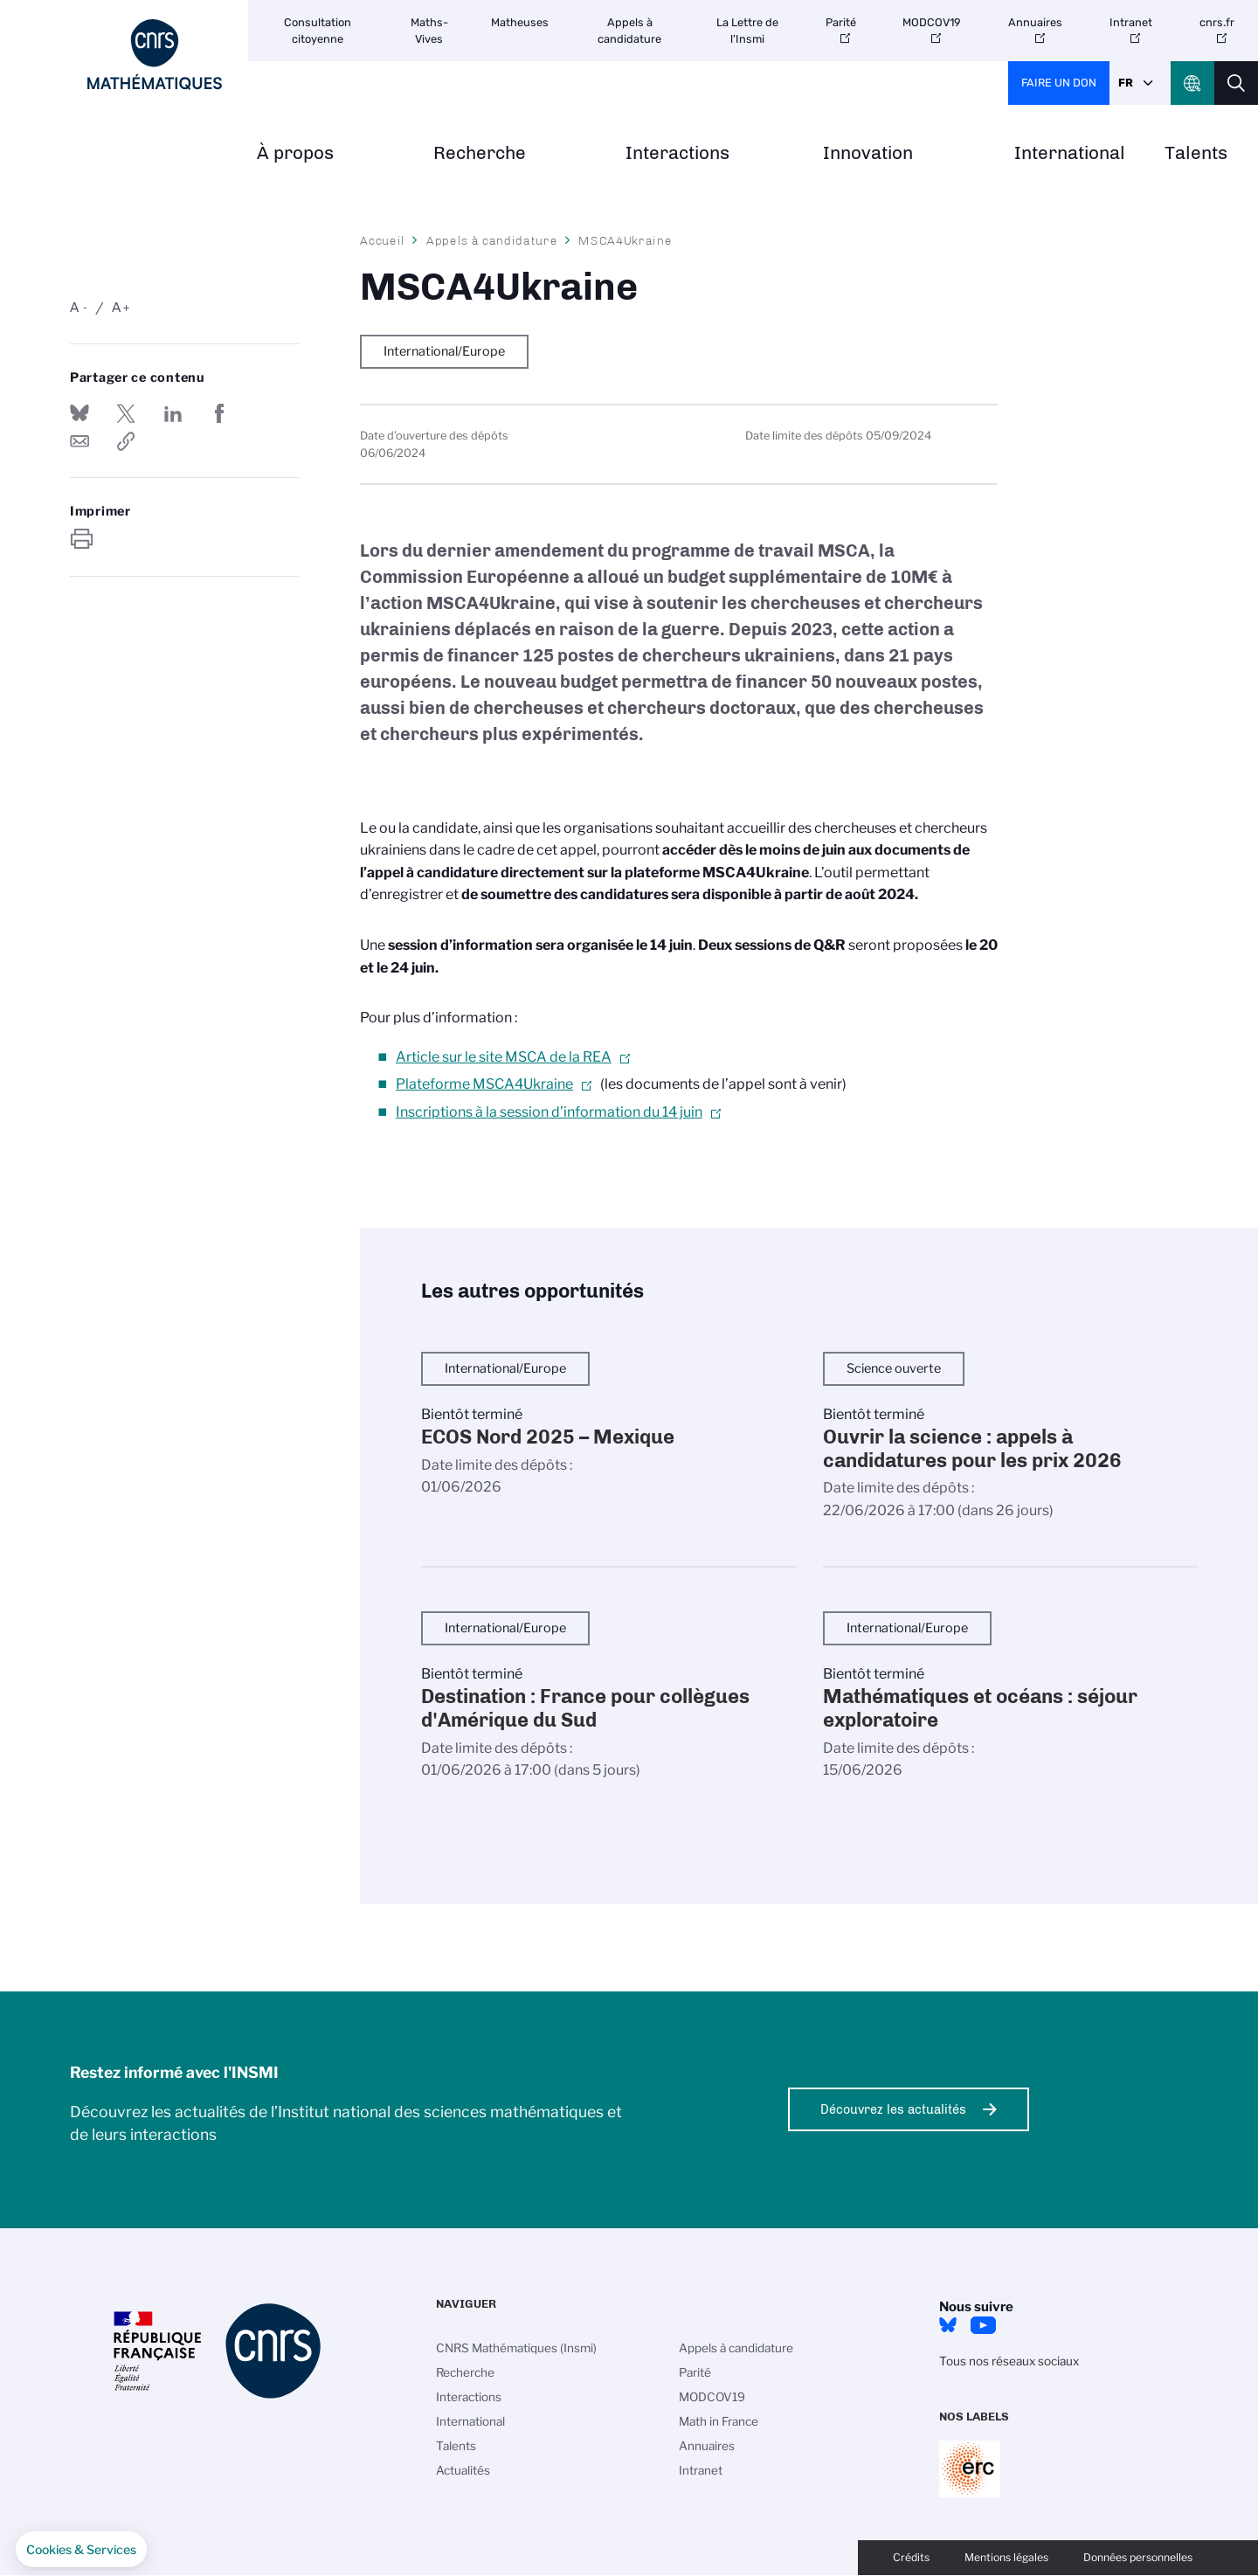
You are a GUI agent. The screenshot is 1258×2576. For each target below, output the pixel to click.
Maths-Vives (429, 30)
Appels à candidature (629, 30)
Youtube (983, 2325)
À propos (295, 153)
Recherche (479, 153)
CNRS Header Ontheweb (1192, 83)
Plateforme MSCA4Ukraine (484, 1084)
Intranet (1130, 22)
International (1069, 153)
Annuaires (1035, 22)
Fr (1125, 82)
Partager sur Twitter (125, 413)
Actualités (463, 2470)
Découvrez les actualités (893, 2109)
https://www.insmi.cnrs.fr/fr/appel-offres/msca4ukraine (125, 441)
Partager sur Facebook (219, 413)
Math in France (718, 2421)
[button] (81, 2549)
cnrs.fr (1216, 22)
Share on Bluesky (79, 413)
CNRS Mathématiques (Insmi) (516, 2348)
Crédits (911, 2557)
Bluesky (948, 2325)
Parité (841, 22)
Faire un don (1058, 82)
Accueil (382, 240)
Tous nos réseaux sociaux (1009, 2361)
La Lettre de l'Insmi (747, 30)
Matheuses (520, 22)
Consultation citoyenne (317, 30)
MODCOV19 (931, 22)
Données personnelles (1137, 2557)
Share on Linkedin (173, 413)
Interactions (677, 153)
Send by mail (79, 441)
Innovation (868, 153)
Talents (1196, 153)
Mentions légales (1006, 2557)
